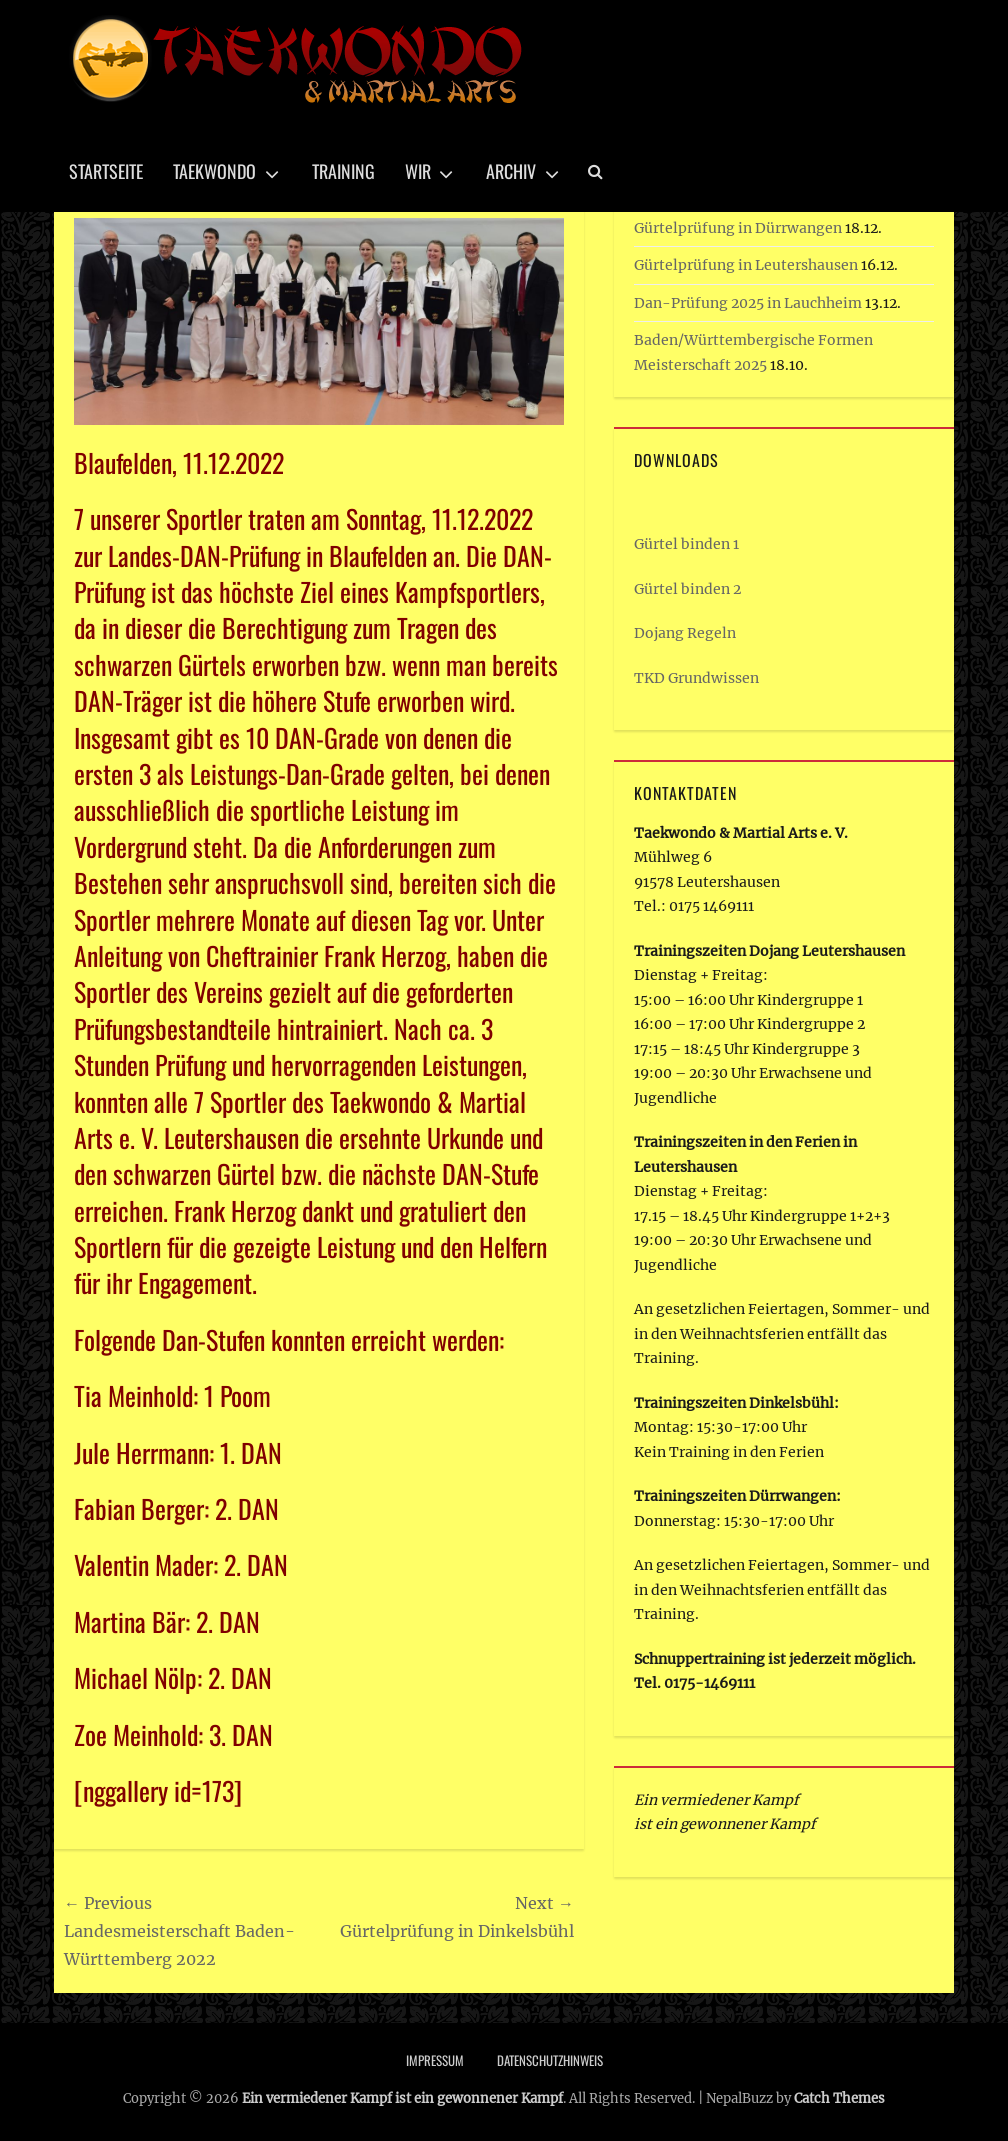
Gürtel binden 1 (686, 544)
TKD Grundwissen (696, 678)
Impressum (435, 2060)
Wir (418, 171)
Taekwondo (214, 171)
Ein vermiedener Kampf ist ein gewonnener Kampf (402, 2098)
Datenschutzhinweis (550, 2060)
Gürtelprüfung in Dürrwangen (738, 228)
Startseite (106, 171)
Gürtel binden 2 (687, 589)
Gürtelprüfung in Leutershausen (746, 265)
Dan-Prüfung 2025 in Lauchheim (748, 303)
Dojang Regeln (685, 633)
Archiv (511, 171)
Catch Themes (839, 2098)
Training (343, 171)
